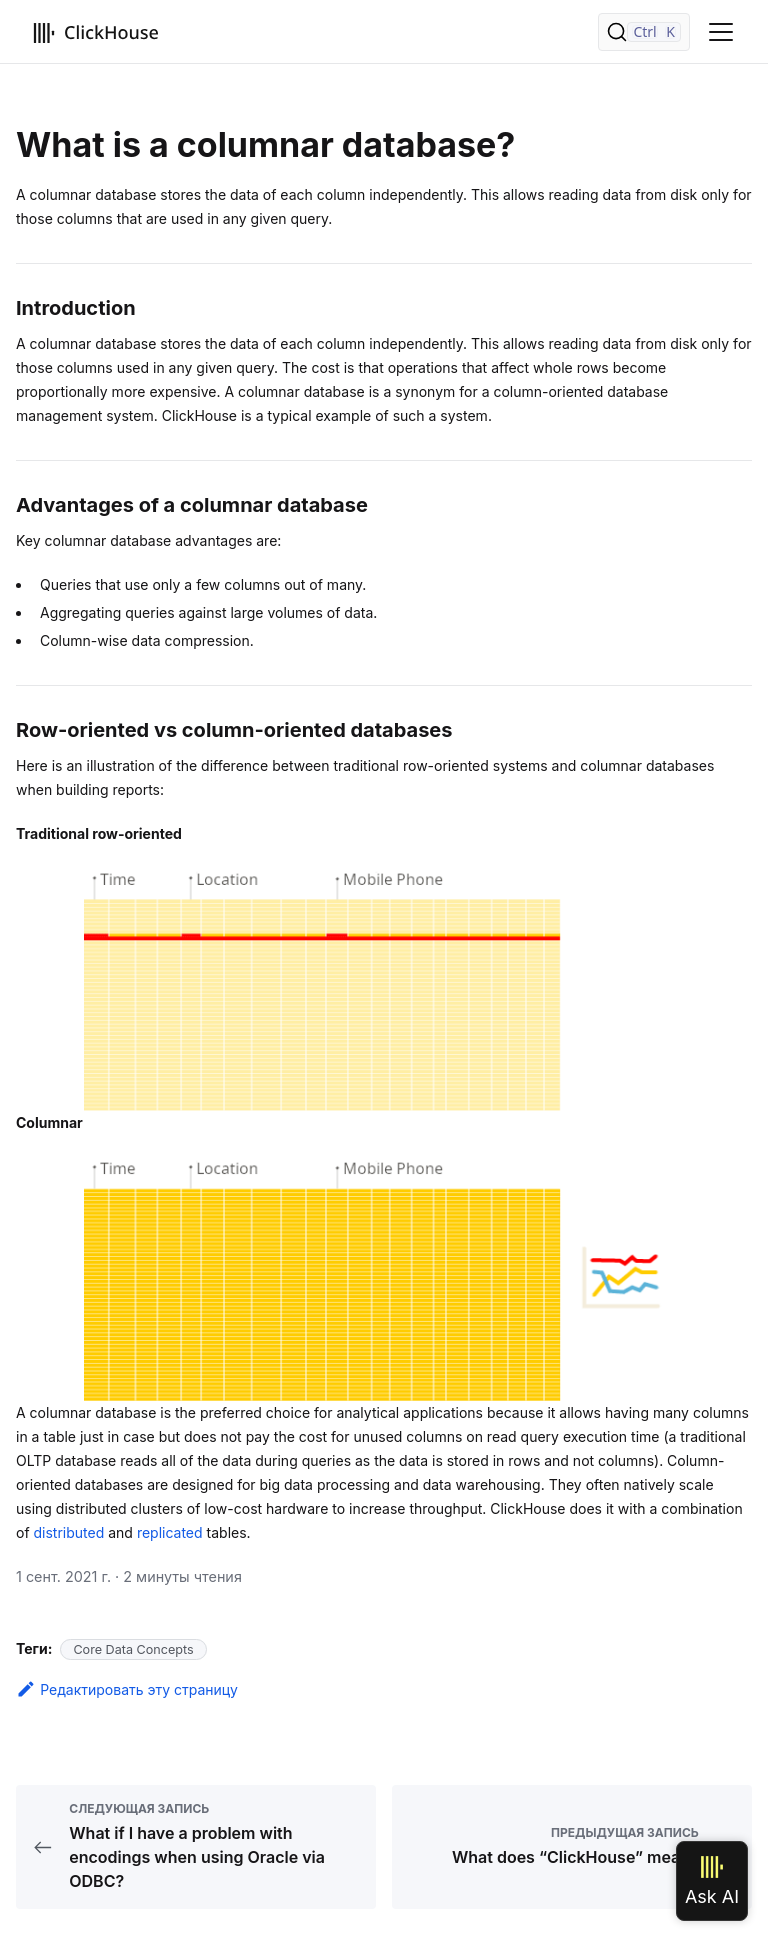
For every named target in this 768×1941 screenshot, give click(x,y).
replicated (170, 1532)
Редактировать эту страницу (127, 1689)
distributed (69, 1532)
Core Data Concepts (133, 1649)
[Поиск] (644, 32)
